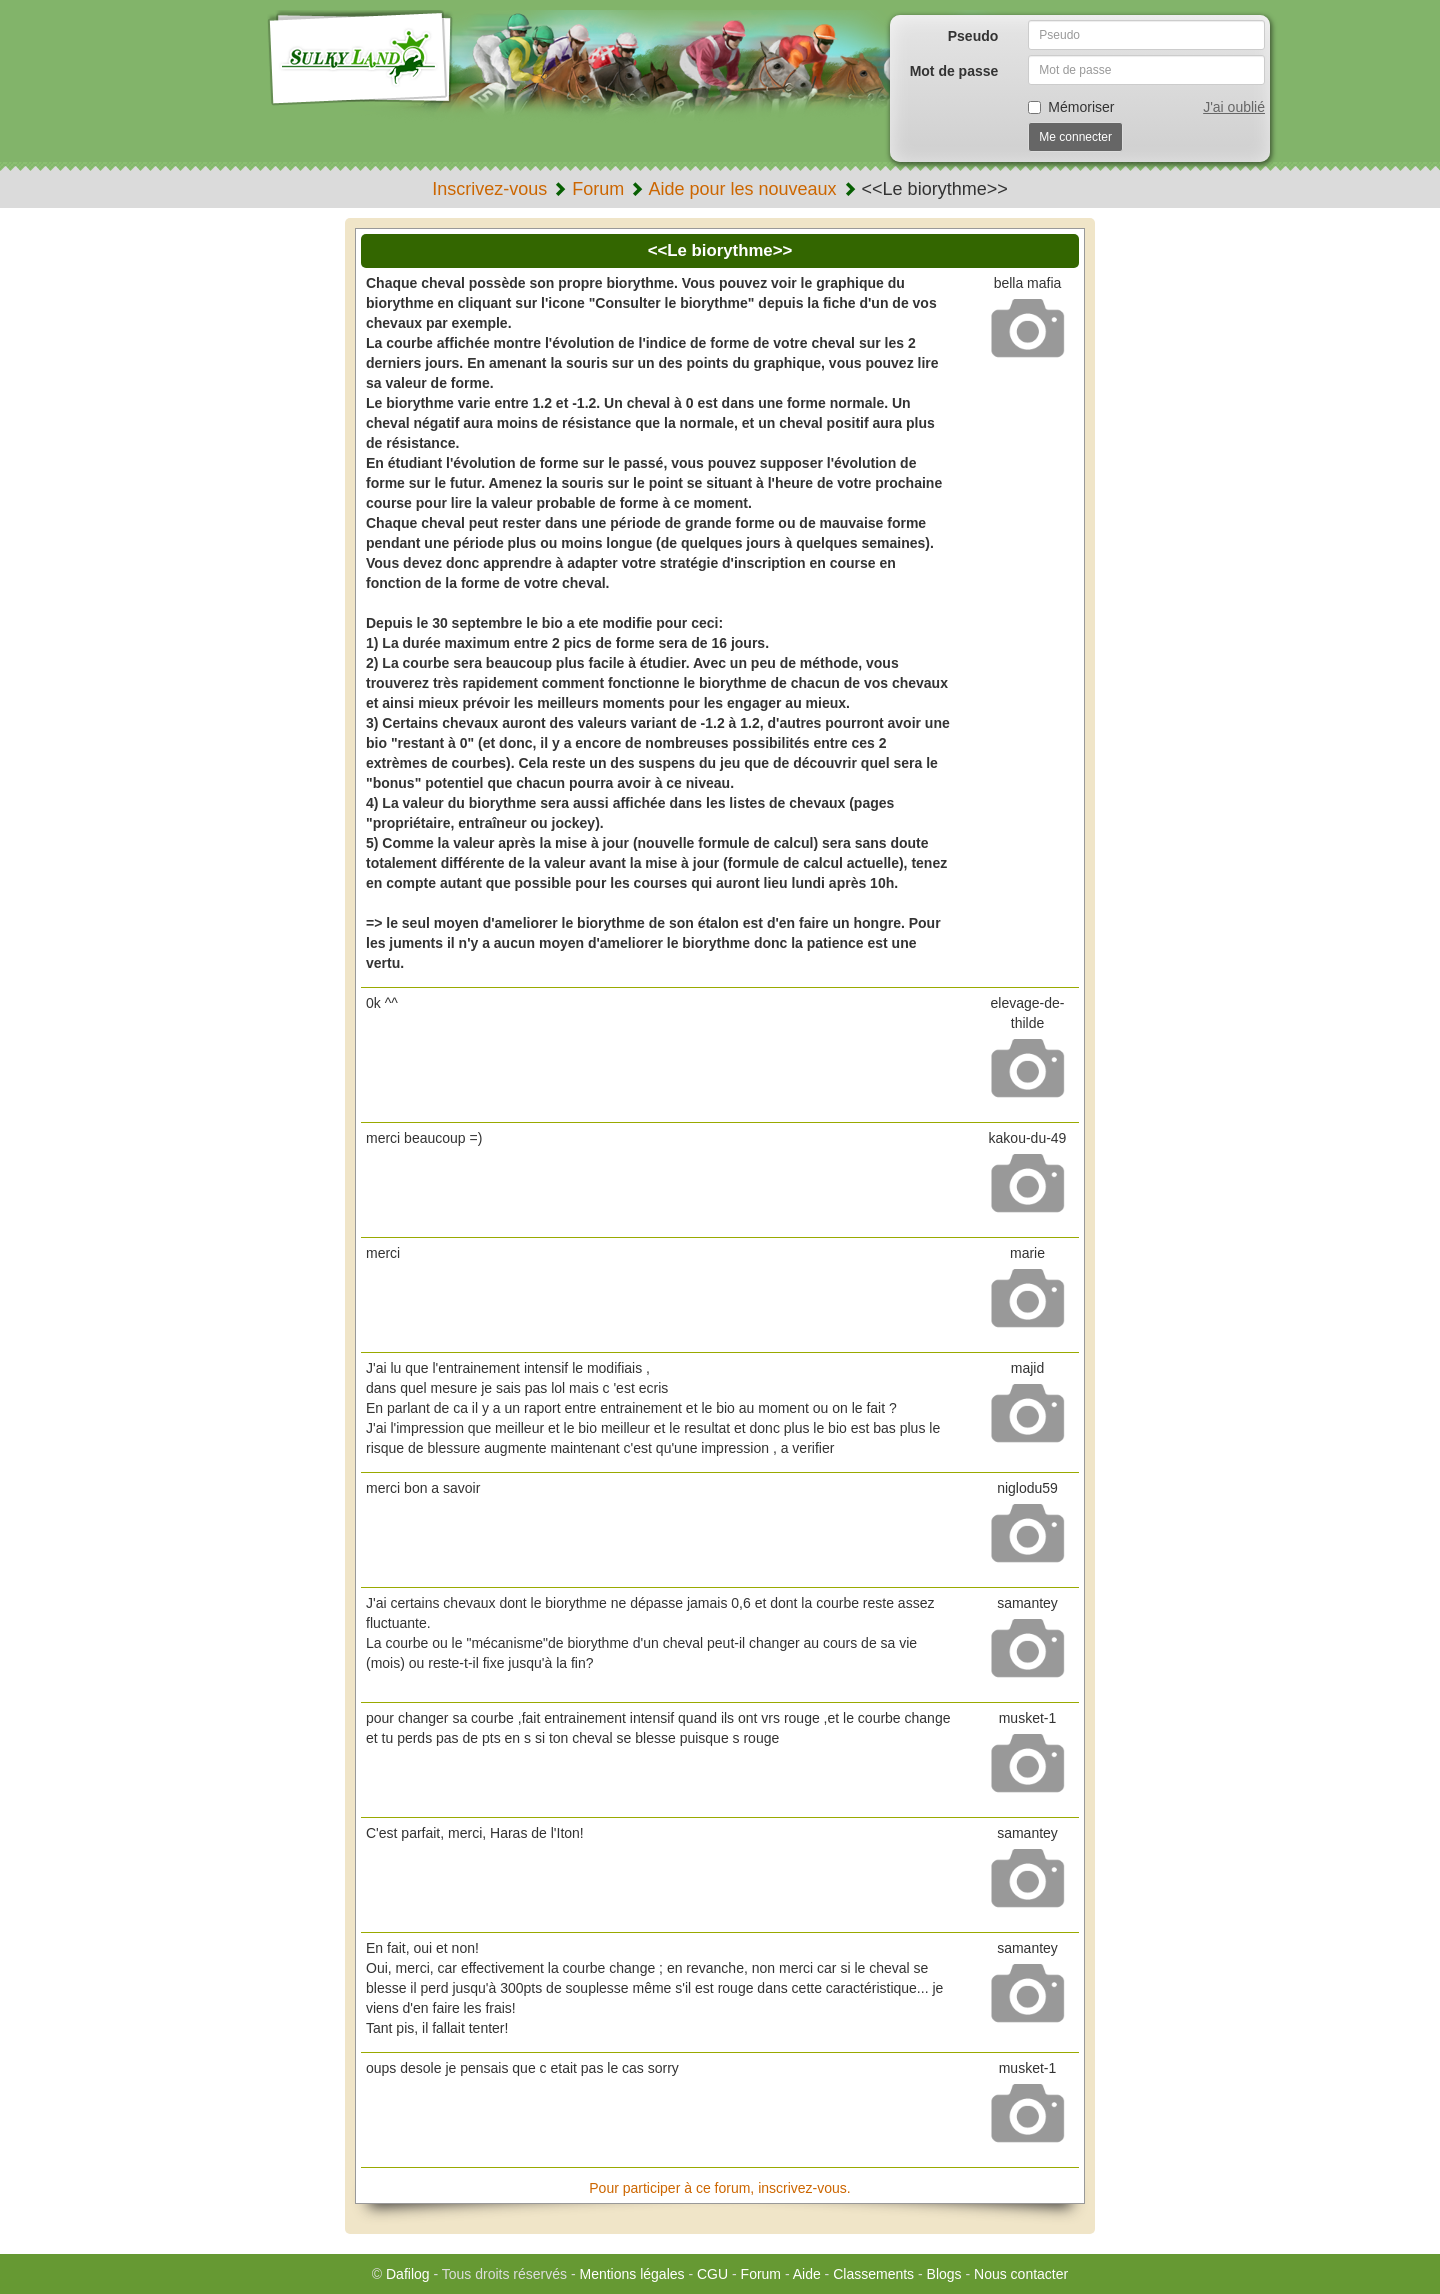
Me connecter (1075, 137)
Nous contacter (1021, 2274)
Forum (598, 189)
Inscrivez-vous (489, 189)
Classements (873, 2274)
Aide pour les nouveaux (742, 189)
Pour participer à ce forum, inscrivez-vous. (719, 2188)
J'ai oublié (1234, 107)
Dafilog (408, 2274)
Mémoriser (1071, 107)
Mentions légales (631, 2274)
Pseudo (973, 36)
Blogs (944, 2274)
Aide (807, 2274)
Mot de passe (954, 71)
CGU (712, 2274)
